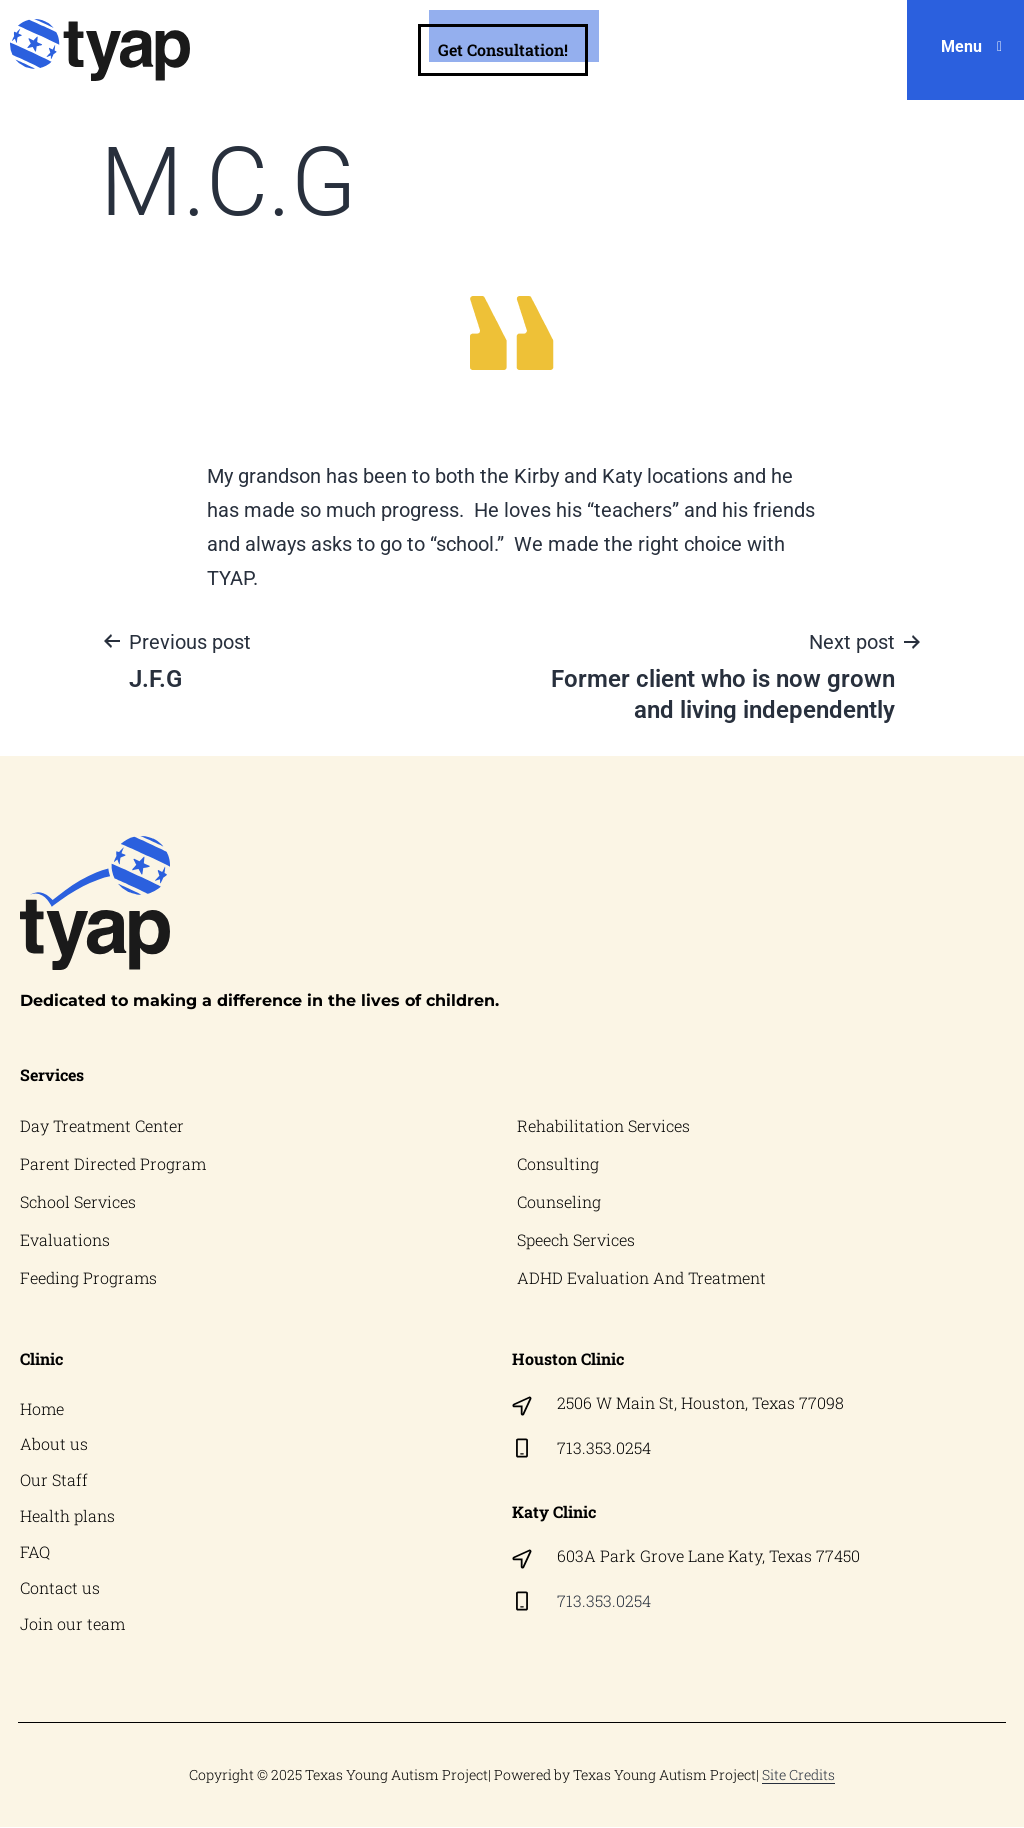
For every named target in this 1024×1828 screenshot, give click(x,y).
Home (42, 1408)
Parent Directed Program (113, 1163)
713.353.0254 (604, 1447)
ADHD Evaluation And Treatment (641, 1277)
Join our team (72, 1624)
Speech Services (576, 1239)
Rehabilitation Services (603, 1125)
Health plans (67, 1516)
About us (54, 1444)
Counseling (559, 1201)
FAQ (35, 1552)
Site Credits (798, 1775)
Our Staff (54, 1480)
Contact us (60, 1588)
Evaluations (65, 1239)
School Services (78, 1201)
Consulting (558, 1163)
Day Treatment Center (102, 1125)
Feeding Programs (88, 1277)
